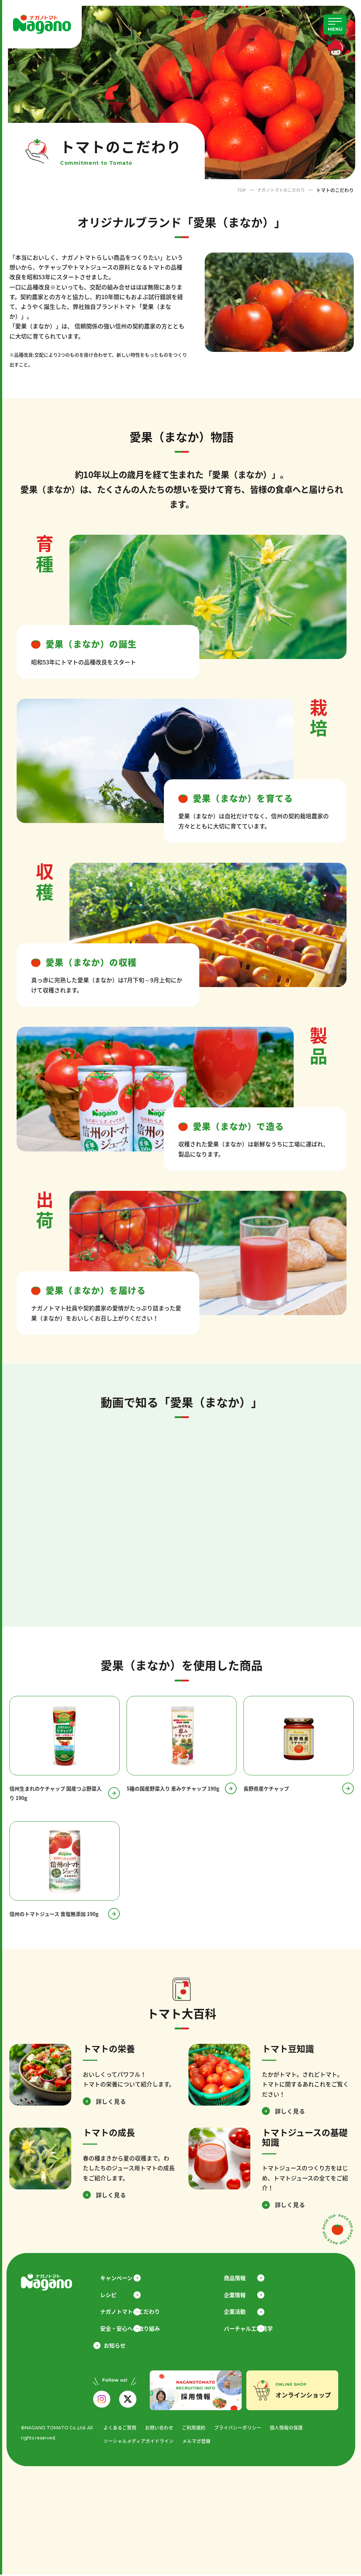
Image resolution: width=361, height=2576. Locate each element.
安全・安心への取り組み (133, 2330)
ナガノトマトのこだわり (279, 189)
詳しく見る (111, 2101)
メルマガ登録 (196, 2442)
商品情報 (239, 2278)
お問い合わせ (159, 2429)
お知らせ (115, 2347)
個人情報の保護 (286, 2429)
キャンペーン (120, 2278)
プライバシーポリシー (237, 2429)
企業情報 (239, 2296)
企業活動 (239, 2313)
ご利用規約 (193, 2429)
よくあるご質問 (119, 2429)
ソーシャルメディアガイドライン (138, 2442)
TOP (237, 189)
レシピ (112, 2296)
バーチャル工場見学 (252, 2330)
